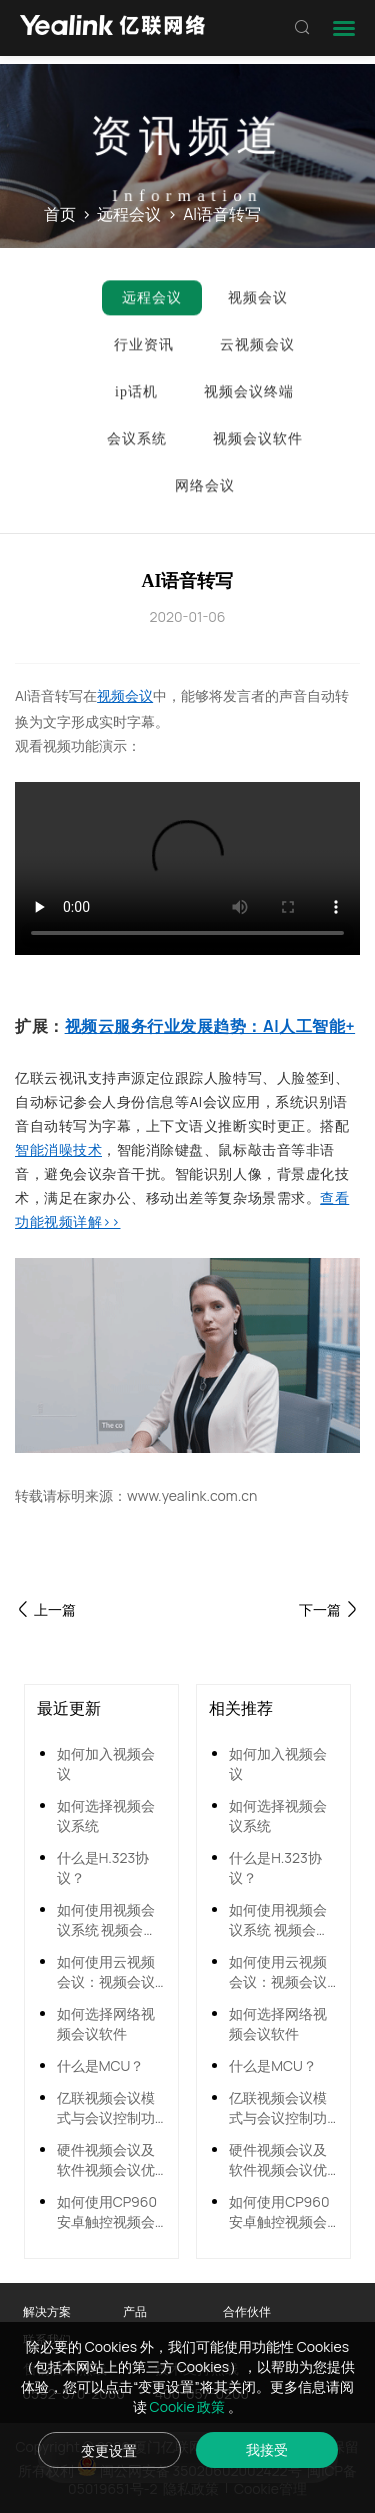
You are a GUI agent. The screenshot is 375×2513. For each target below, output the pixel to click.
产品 (135, 2311)
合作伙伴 (247, 2311)
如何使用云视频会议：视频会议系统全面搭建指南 (106, 1972)
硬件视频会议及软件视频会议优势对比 (106, 2160)
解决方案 (47, 2311)
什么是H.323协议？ (103, 1867)
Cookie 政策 (189, 2406)
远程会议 (129, 215)
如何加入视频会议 (106, 1763)
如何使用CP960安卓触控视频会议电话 (107, 2212)
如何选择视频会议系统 (106, 1815)
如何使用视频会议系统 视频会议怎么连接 (107, 1920)
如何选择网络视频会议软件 (106, 2023)
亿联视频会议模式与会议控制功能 (106, 2108)
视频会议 (125, 695)
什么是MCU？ (101, 2065)
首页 (60, 215)
